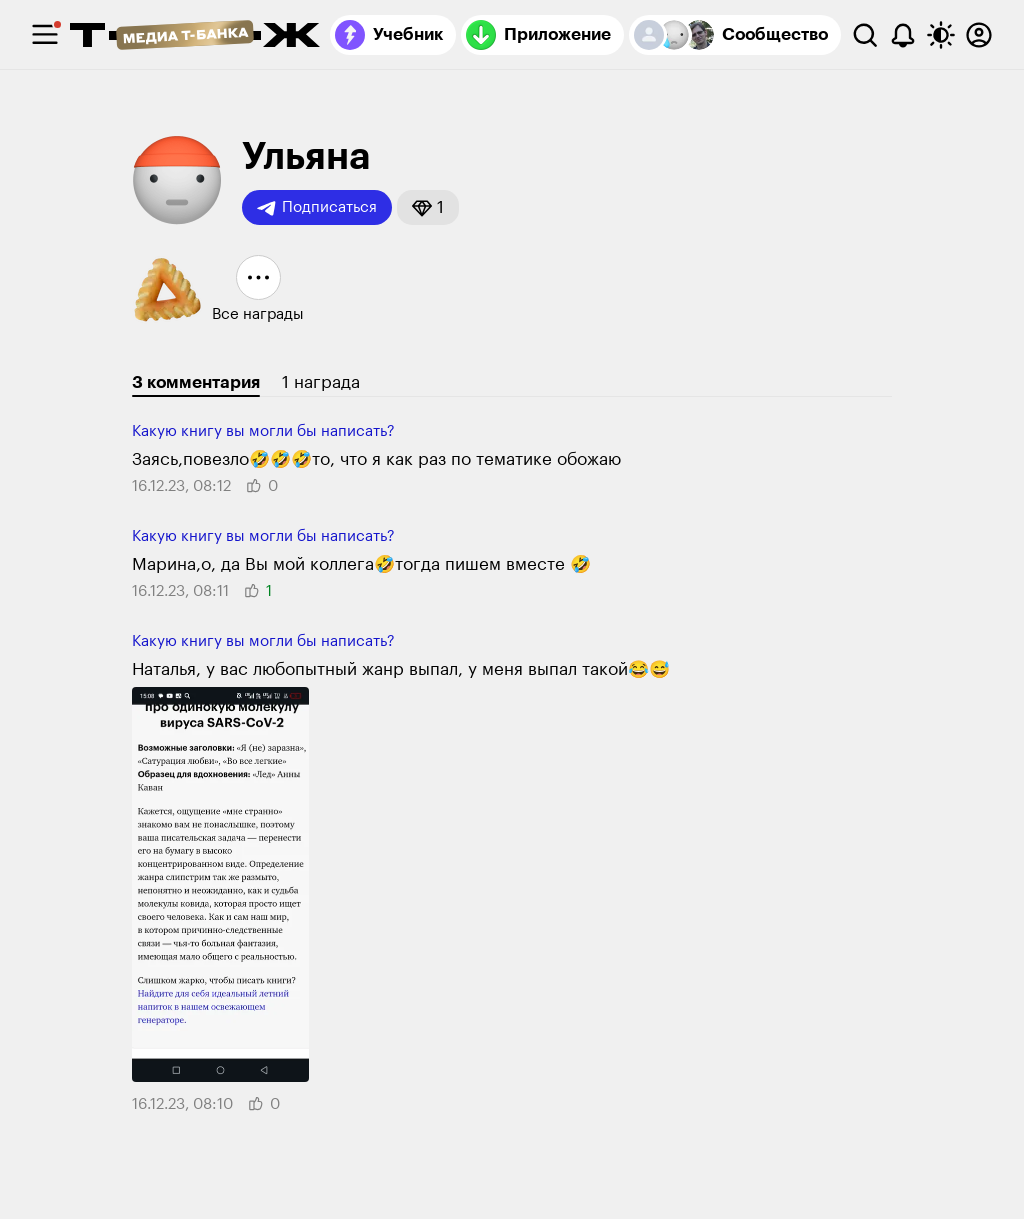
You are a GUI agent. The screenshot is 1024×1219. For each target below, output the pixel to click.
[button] (428, 207)
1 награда (321, 382)
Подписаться (317, 208)
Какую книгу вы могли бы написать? (263, 431)
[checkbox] (45, 35)
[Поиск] (865, 35)
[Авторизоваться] (979, 35)
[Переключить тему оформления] (941, 35)
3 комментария (196, 382)
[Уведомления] (903, 35)
